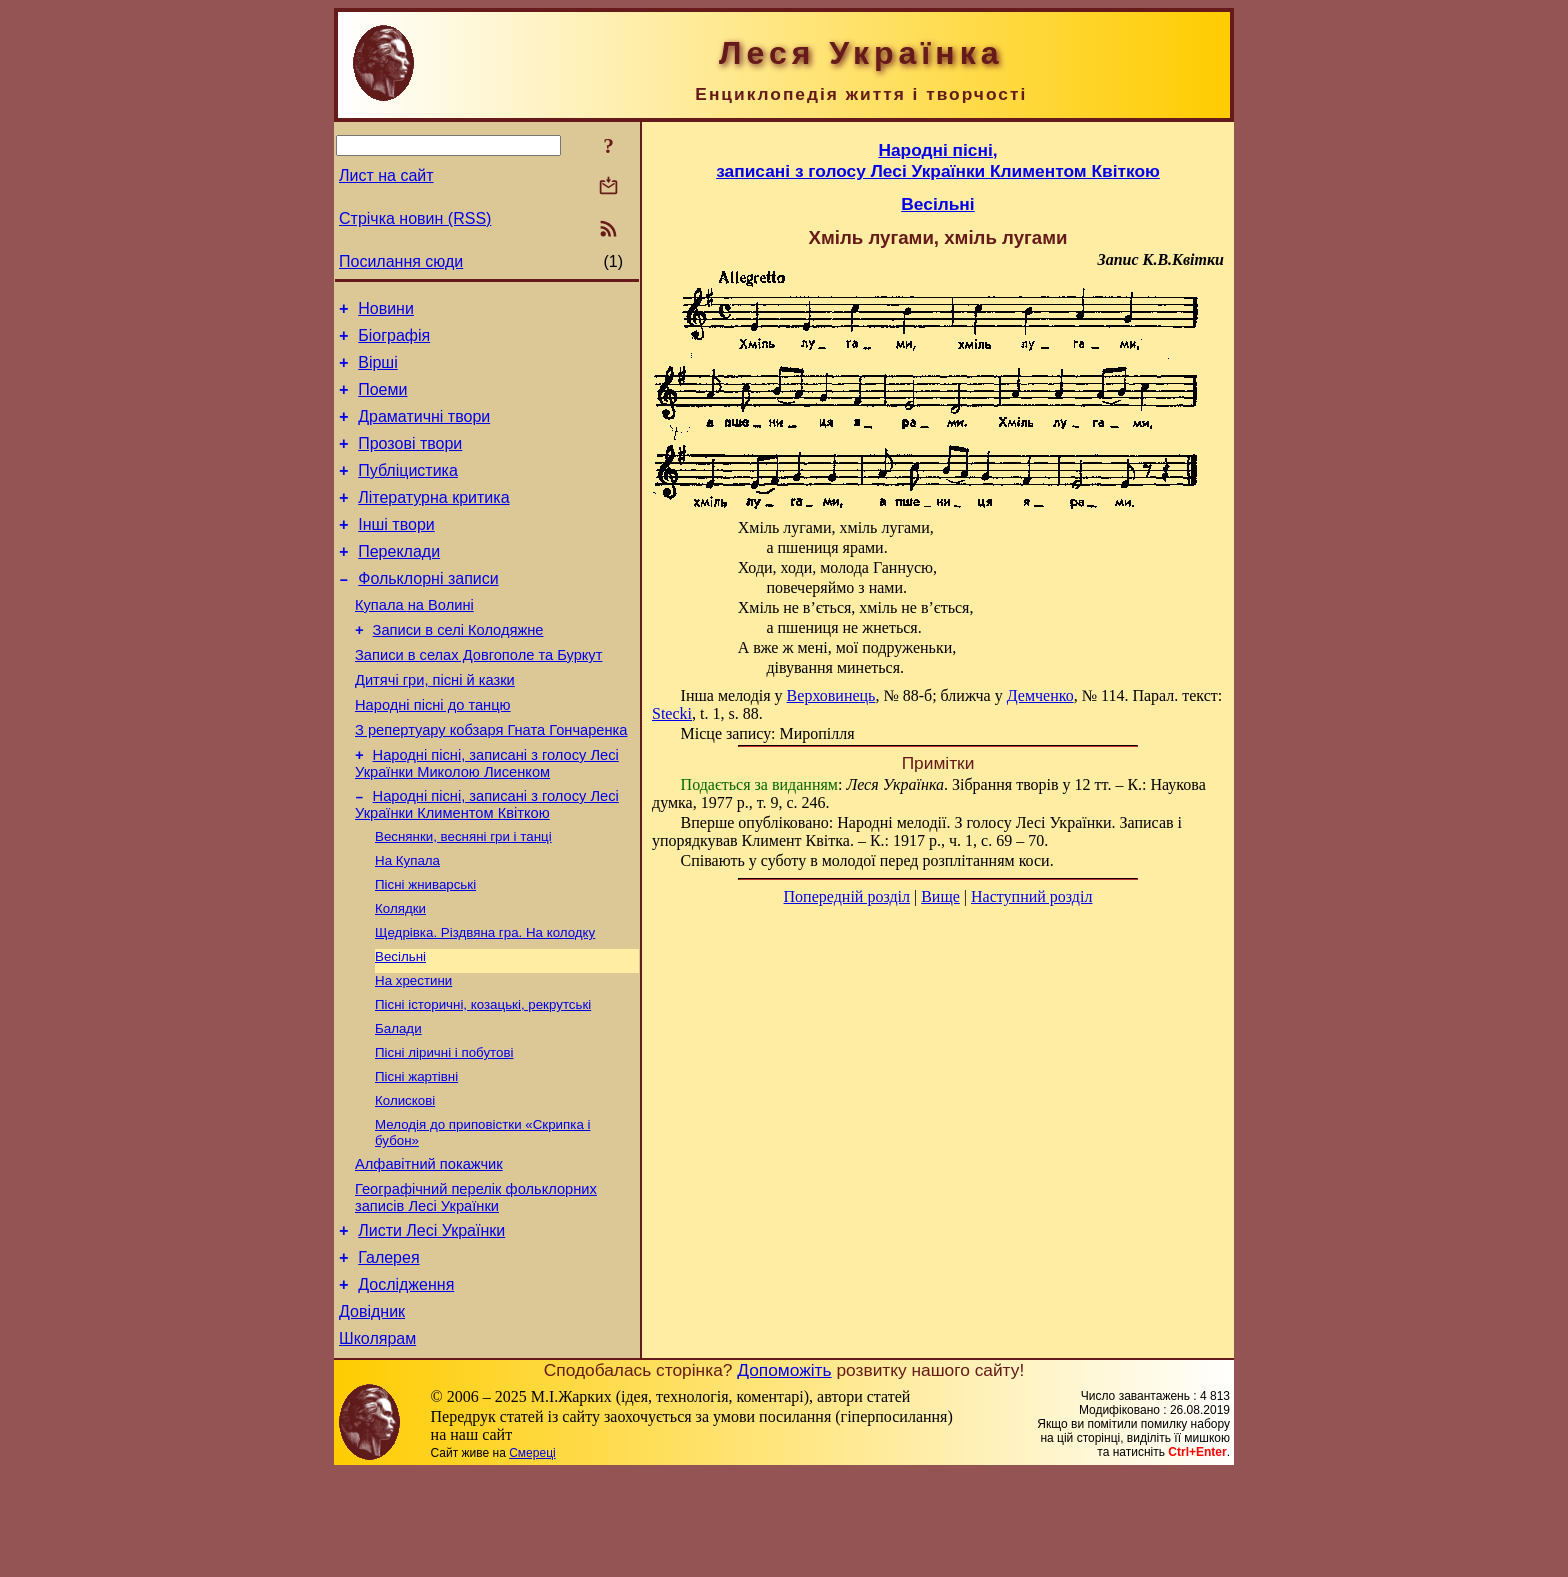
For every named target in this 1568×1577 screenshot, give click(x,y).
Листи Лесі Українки (431, 1322)
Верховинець (831, 695)
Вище (940, 896)
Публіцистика (408, 491)
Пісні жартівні (416, 1155)
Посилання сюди (401, 261)
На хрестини (413, 1051)
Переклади (399, 581)
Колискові (405, 1181)
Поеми (382, 401)
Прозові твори (410, 461)
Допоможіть (784, 1474)
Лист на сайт (386, 175)
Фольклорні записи (428, 611)
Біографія (394, 341)
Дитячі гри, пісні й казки (435, 725)
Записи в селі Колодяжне (458, 669)
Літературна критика (433, 521)
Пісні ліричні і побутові (444, 1129)
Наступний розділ (1031, 896)
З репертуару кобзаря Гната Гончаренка (491, 781)
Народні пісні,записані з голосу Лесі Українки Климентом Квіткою (938, 160)
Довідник (372, 1412)
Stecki (672, 713)
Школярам (377, 1442)
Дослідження (406, 1382)
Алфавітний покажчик (429, 1250)
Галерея (388, 1352)
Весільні (400, 1025)
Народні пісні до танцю (433, 753)
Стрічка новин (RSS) (415, 218)
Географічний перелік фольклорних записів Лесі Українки (476, 1286)
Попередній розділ (847, 896)
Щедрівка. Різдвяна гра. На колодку (485, 999)
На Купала (407, 921)
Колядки (400, 973)
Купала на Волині (414, 641)
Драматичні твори (424, 431)
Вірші (378, 371)
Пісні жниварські (425, 947)
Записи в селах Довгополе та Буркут (478, 697)
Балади (398, 1103)
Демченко (1040, 695)
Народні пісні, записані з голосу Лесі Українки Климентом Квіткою (487, 861)
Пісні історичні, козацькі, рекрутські (483, 1077)
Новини (386, 311)
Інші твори (396, 551)
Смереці (532, 1557)
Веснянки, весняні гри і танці (463, 895)
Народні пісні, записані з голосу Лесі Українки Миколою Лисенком (487, 817)
